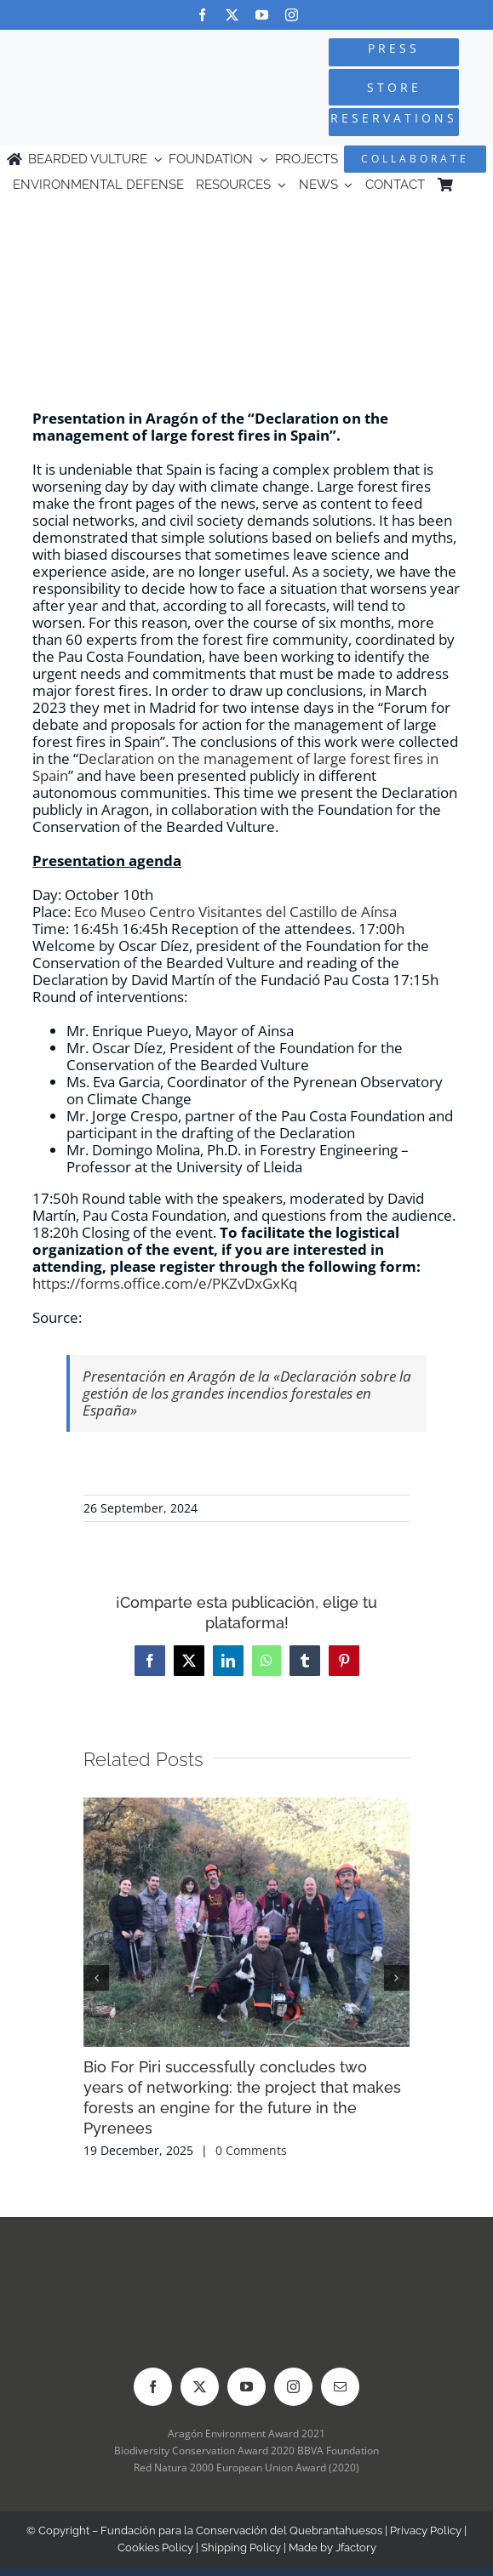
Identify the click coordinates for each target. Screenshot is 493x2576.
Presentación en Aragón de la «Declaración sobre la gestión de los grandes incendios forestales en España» (247, 1393)
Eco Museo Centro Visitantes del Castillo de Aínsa (235, 911)
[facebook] (202, 15)
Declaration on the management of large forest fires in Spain (235, 767)
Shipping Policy (241, 2547)
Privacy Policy (425, 2530)
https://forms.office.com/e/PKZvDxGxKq (164, 1283)
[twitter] (232, 15)
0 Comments (251, 2150)
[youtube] (261, 15)
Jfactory (355, 2547)
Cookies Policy (155, 2547)
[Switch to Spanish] (472, 185)
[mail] (340, 2387)
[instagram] (291, 15)
